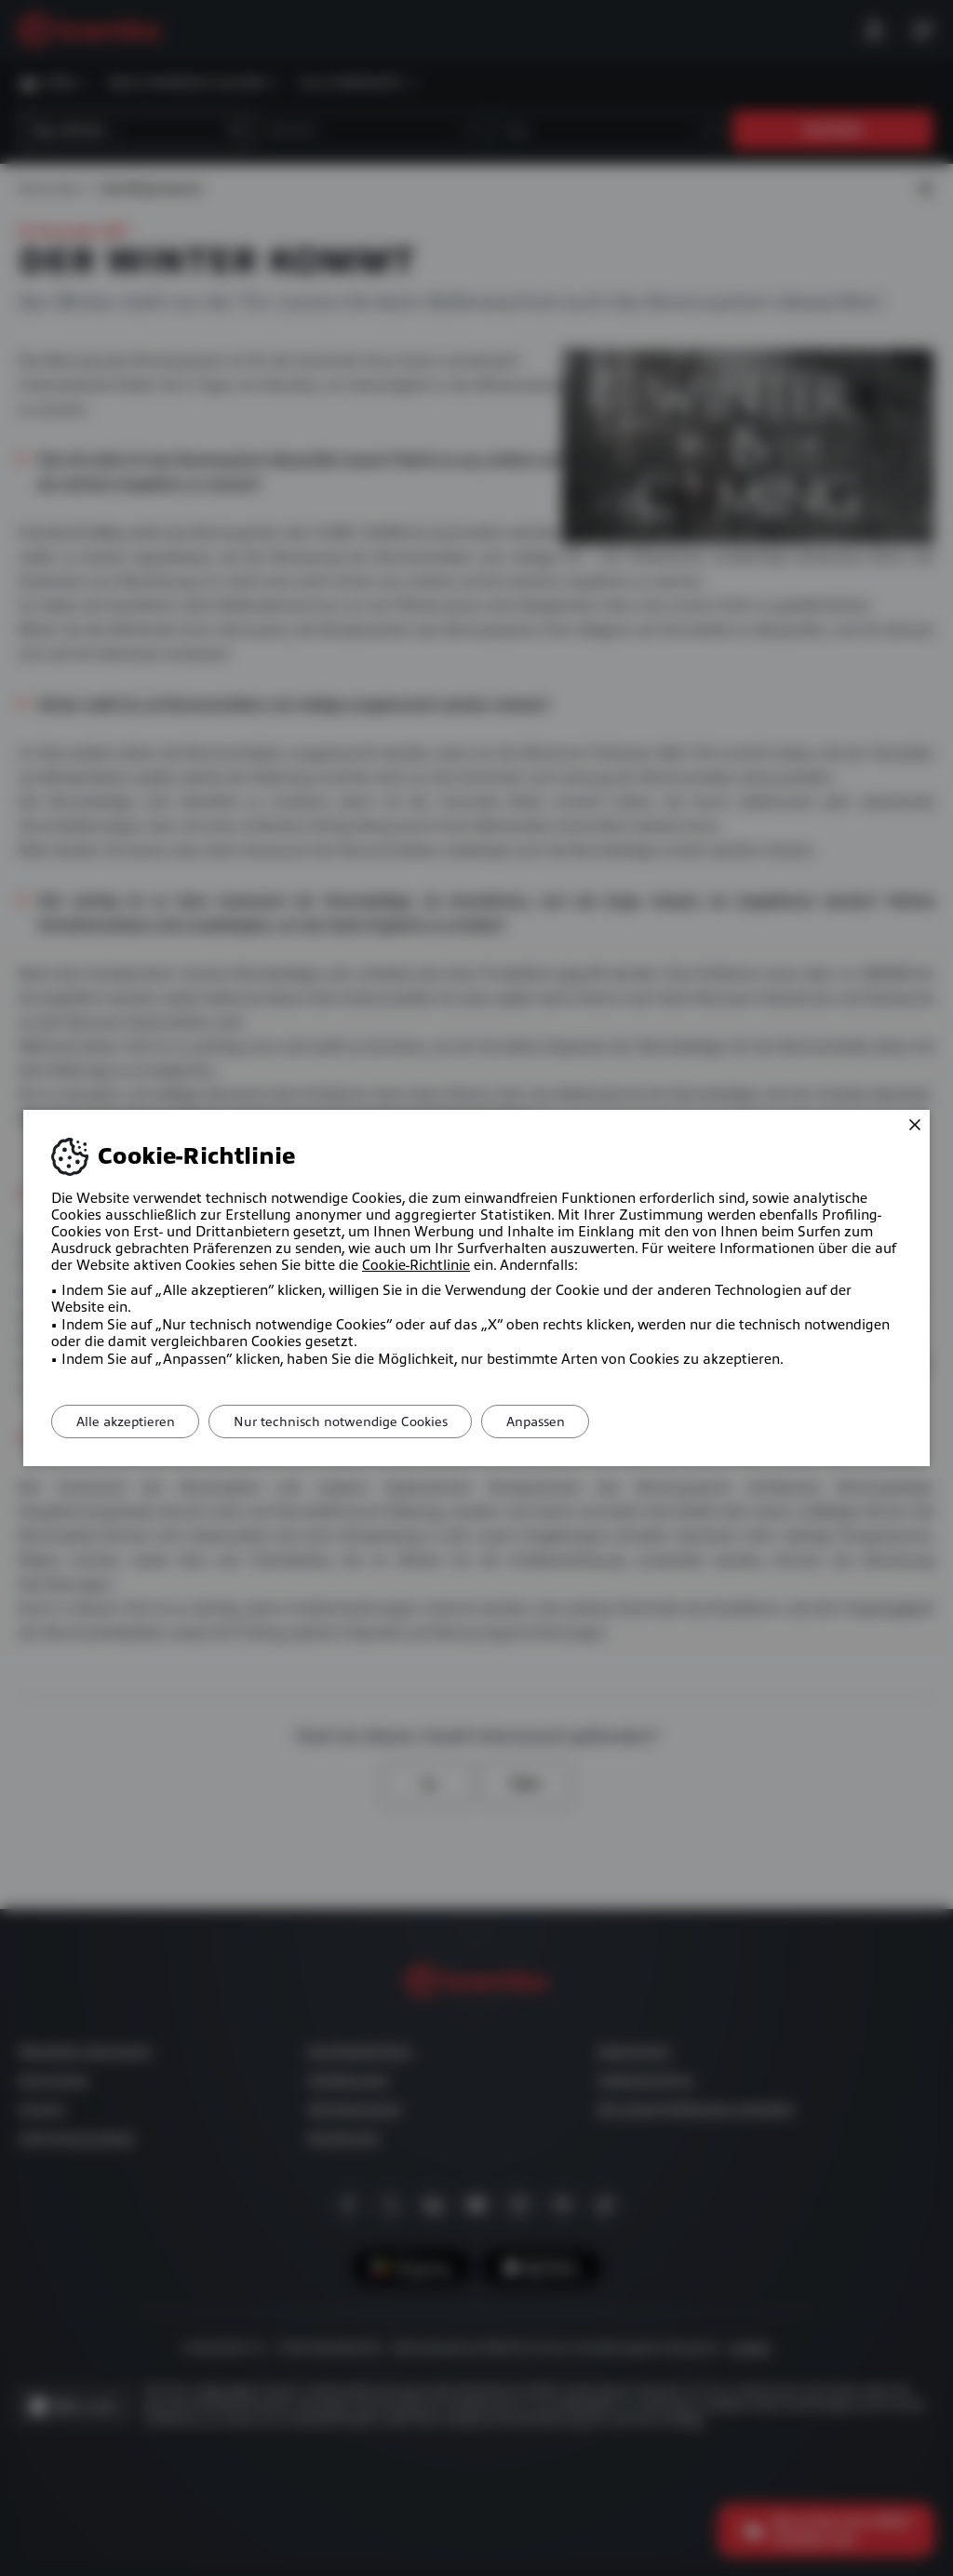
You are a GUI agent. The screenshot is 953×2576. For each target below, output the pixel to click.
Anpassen (556, 1421)
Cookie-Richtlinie (416, 1265)
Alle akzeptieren (129, 1421)
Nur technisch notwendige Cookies (353, 1421)
